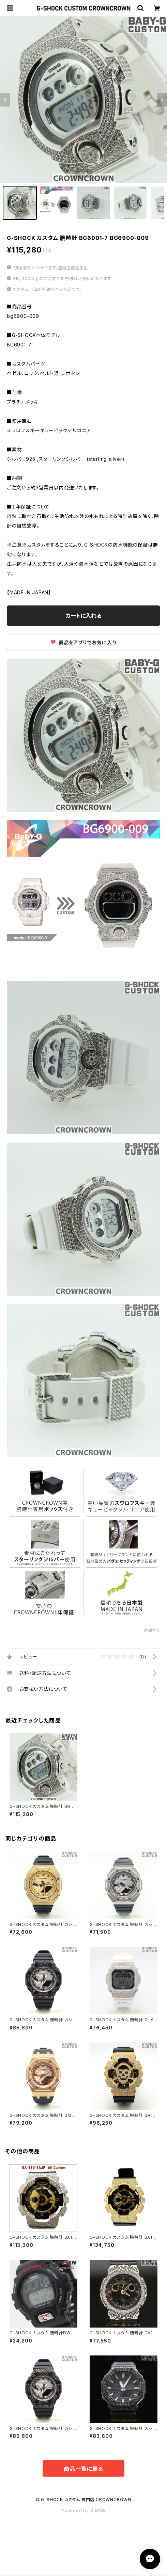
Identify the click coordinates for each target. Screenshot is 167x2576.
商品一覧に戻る (83, 2468)
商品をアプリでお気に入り (83, 642)
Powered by (83, 2510)
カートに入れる (84, 615)
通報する (151, 1630)
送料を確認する (73, 267)
